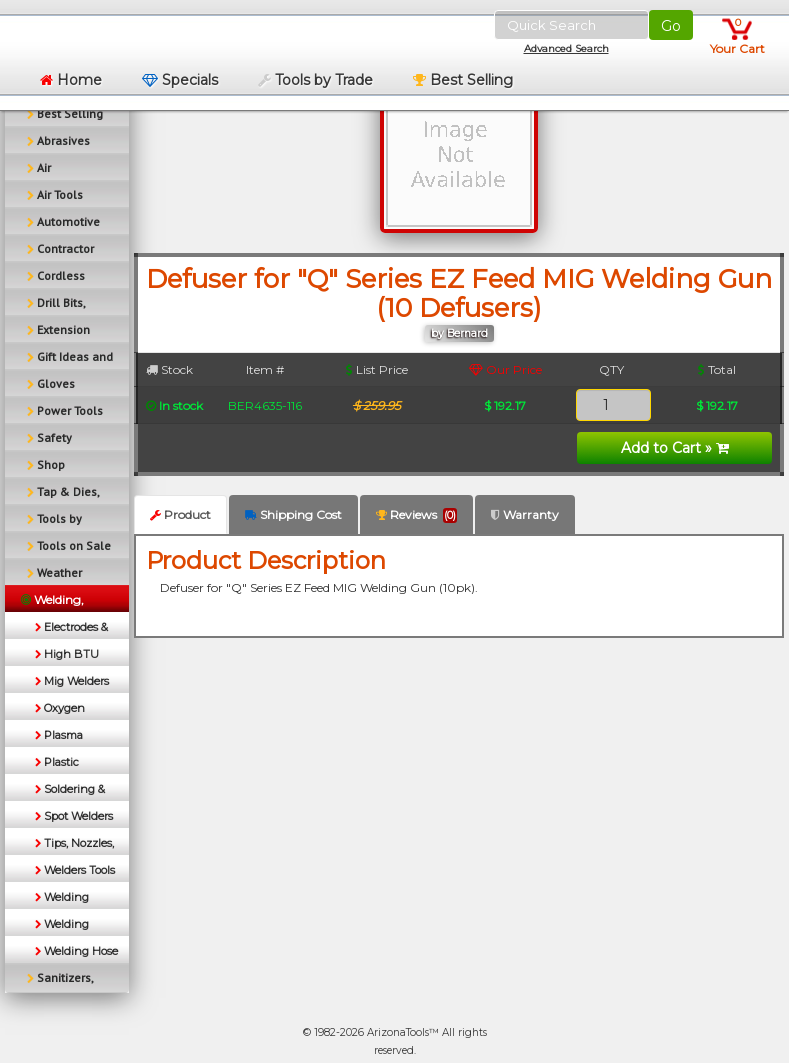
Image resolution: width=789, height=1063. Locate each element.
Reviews (416, 515)
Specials (180, 80)
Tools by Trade (315, 80)
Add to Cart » (675, 448)
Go (671, 26)
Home (71, 80)
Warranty (525, 514)
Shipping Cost (293, 514)
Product (180, 514)
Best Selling (463, 80)
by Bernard (459, 333)
